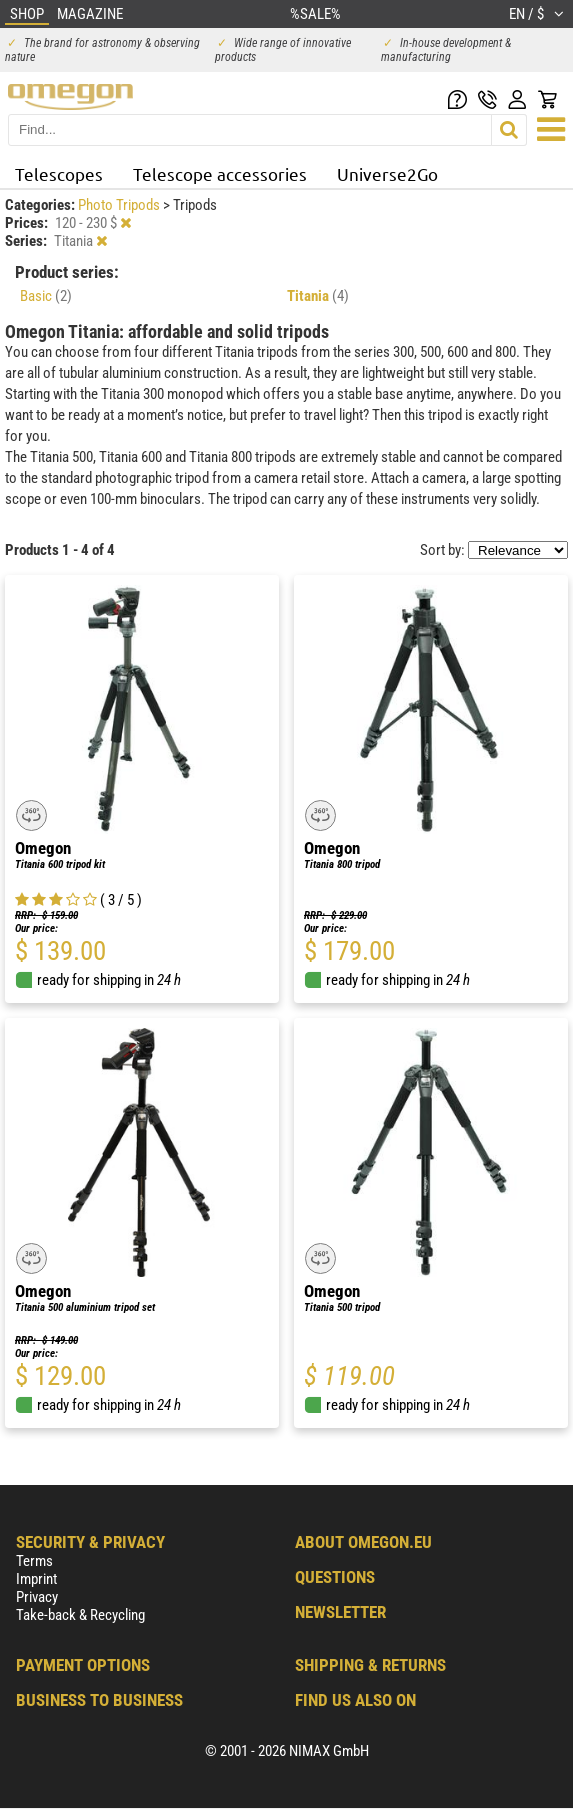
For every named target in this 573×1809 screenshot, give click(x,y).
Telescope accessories (220, 173)
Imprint (36, 1579)
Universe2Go (387, 173)
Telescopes (59, 173)
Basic (46, 296)
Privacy (37, 1597)
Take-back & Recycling (80, 1615)
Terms (34, 1561)
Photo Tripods (120, 205)
